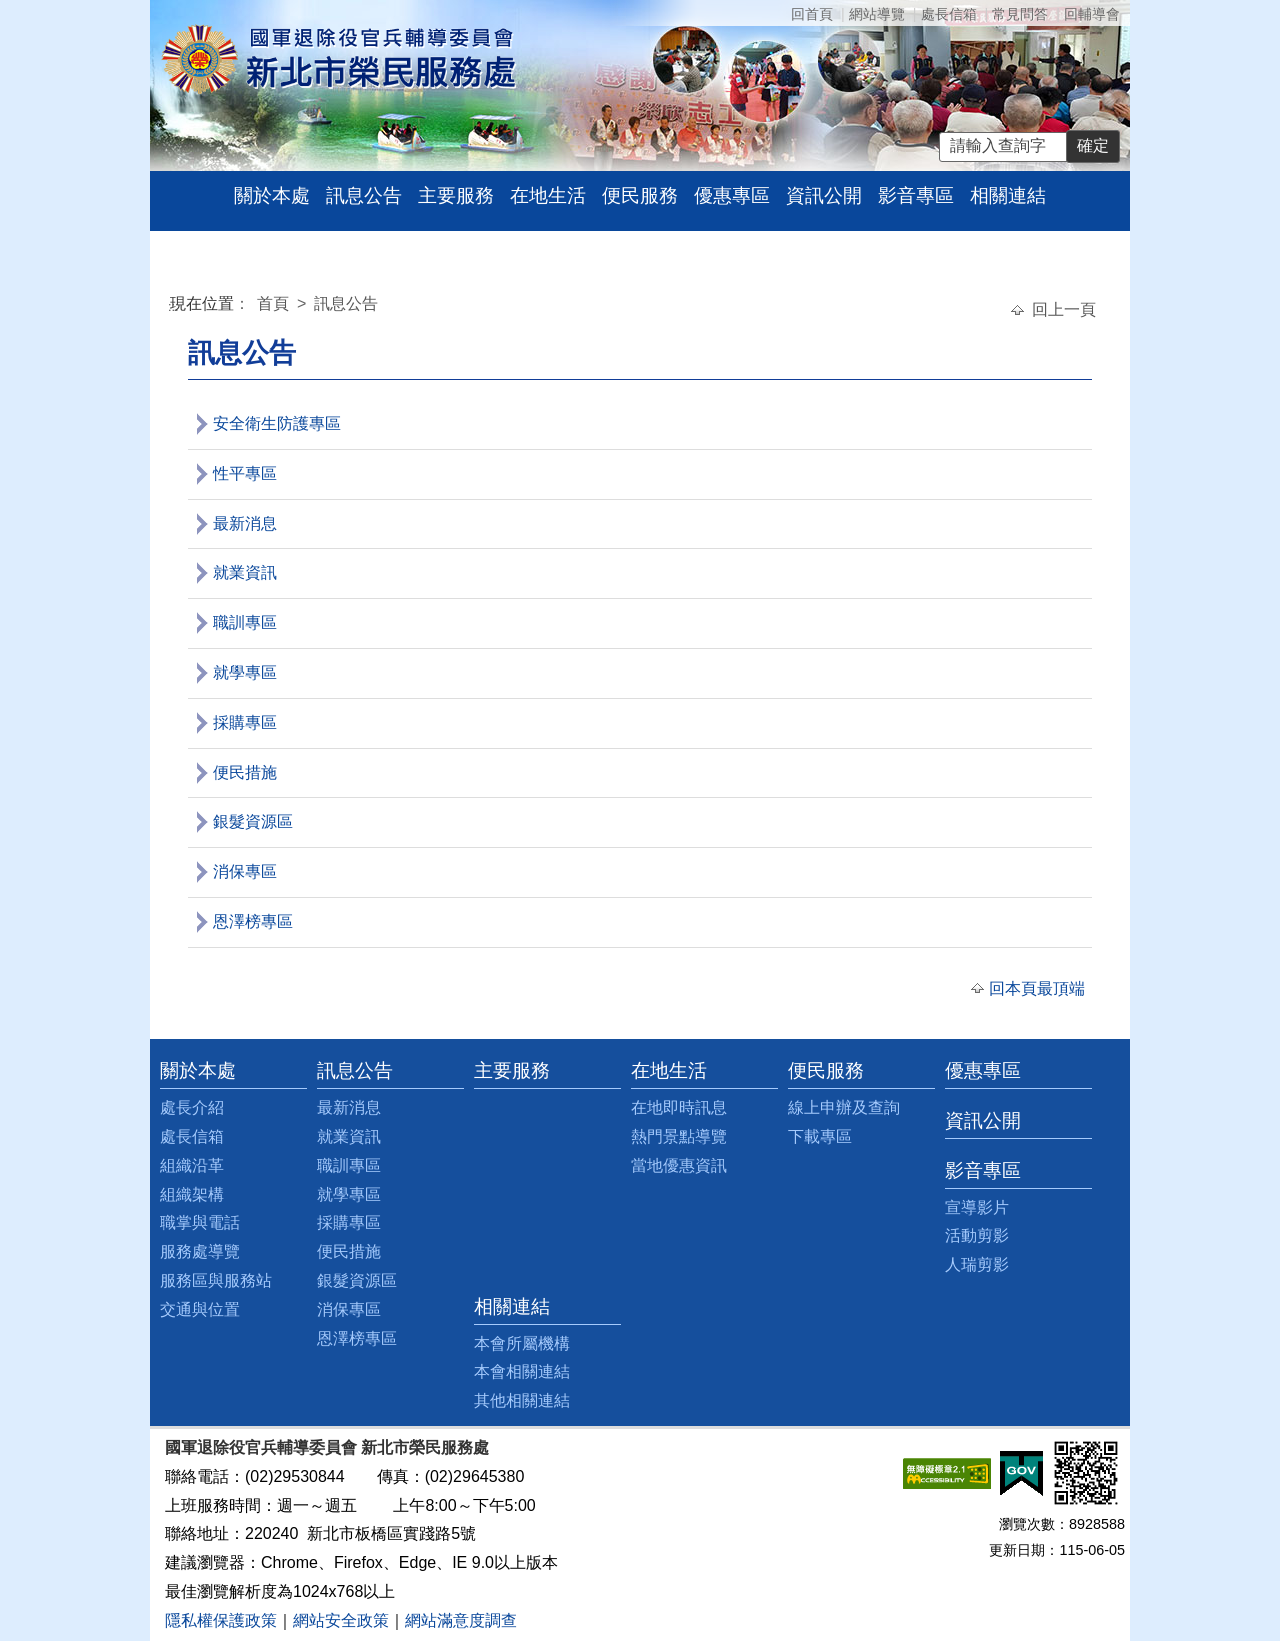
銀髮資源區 (253, 821)
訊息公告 (364, 195)
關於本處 (272, 195)
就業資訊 (245, 572)
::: (173, 306)
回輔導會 (1092, 14)
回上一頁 (1064, 309)
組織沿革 (192, 1165)
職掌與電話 (200, 1222)
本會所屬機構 (522, 1343)
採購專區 (245, 722)
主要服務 (456, 195)
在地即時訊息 (679, 1107)
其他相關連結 (522, 1400)
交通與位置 (200, 1309)
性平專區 (245, 473)
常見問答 (1020, 14)
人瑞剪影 (977, 1264)
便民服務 (640, 195)
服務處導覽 (200, 1251)
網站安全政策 (341, 1620)
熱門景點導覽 (679, 1136)
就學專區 (245, 672)
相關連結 (1008, 195)
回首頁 (812, 14)
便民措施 (245, 772)
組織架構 (192, 1194)
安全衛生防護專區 (277, 423)
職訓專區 (245, 622)
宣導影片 (977, 1207)
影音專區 (916, 195)
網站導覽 (877, 14)
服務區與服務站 (216, 1280)
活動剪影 (977, 1235)
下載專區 (820, 1136)
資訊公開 (824, 195)
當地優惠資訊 (679, 1165)
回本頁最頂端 (1037, 988)
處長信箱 (949, 14)
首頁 (275, 303)
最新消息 (245, 523)
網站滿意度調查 (461, 1620)
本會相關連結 (522, 1371)
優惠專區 (732, 195)
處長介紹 (192, 1107)
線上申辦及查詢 (844, 1107)
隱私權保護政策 (221, 1620)
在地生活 (548, 195)
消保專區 (245, 871)
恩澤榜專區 (253, 921)
